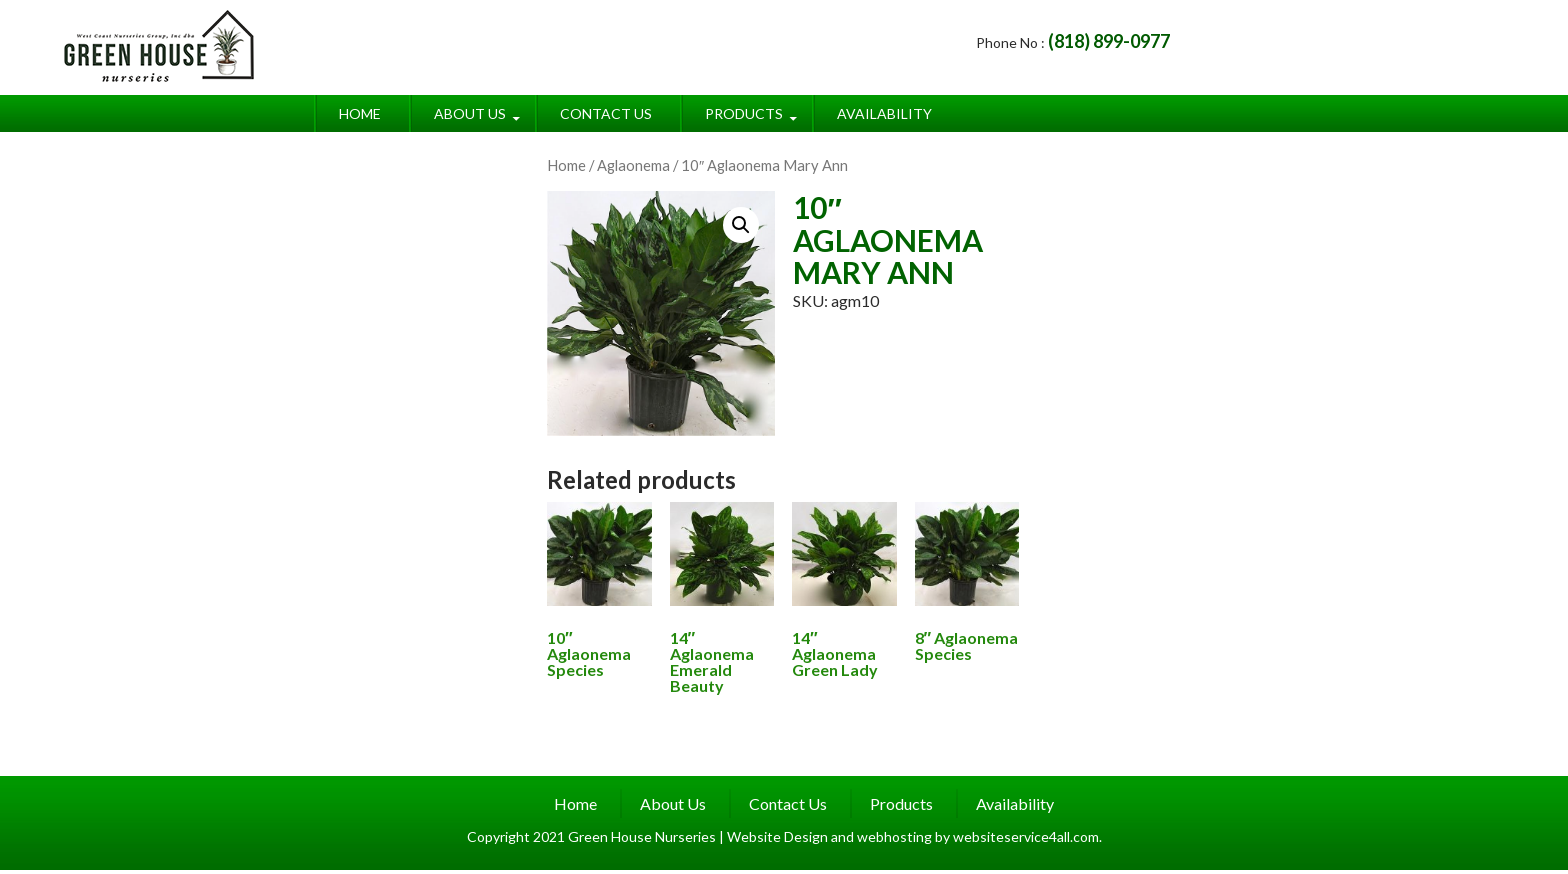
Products (744, 113)
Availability (884, 113)
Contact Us (606, 113)
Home (360, 113)
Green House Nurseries (643, 836)
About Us (470, 113)
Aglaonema (633, 165)
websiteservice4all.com (1026, 836)
